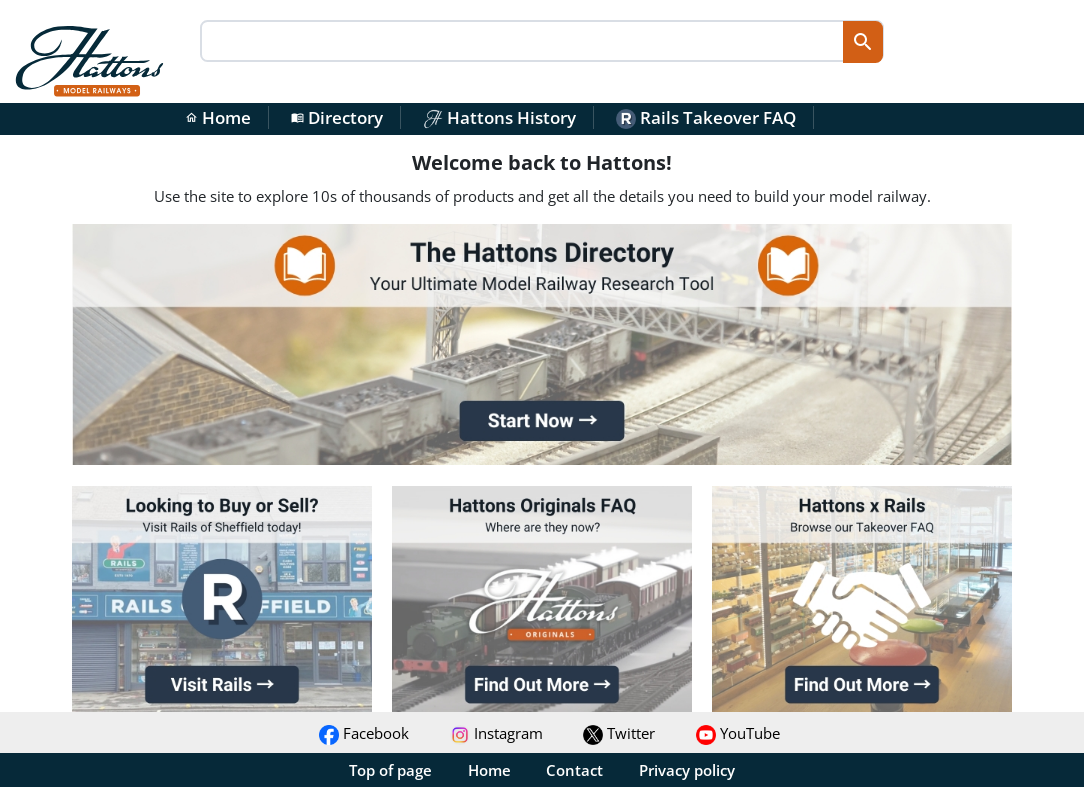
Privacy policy (687, 770)
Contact (574, 770)
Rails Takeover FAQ (706, 117)
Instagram (496, 733)
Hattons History (499, 117)
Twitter (619, 733)
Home (218, 117)
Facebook (364, 733)
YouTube (738, 733)
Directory (337, 117)
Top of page (390, 770)
